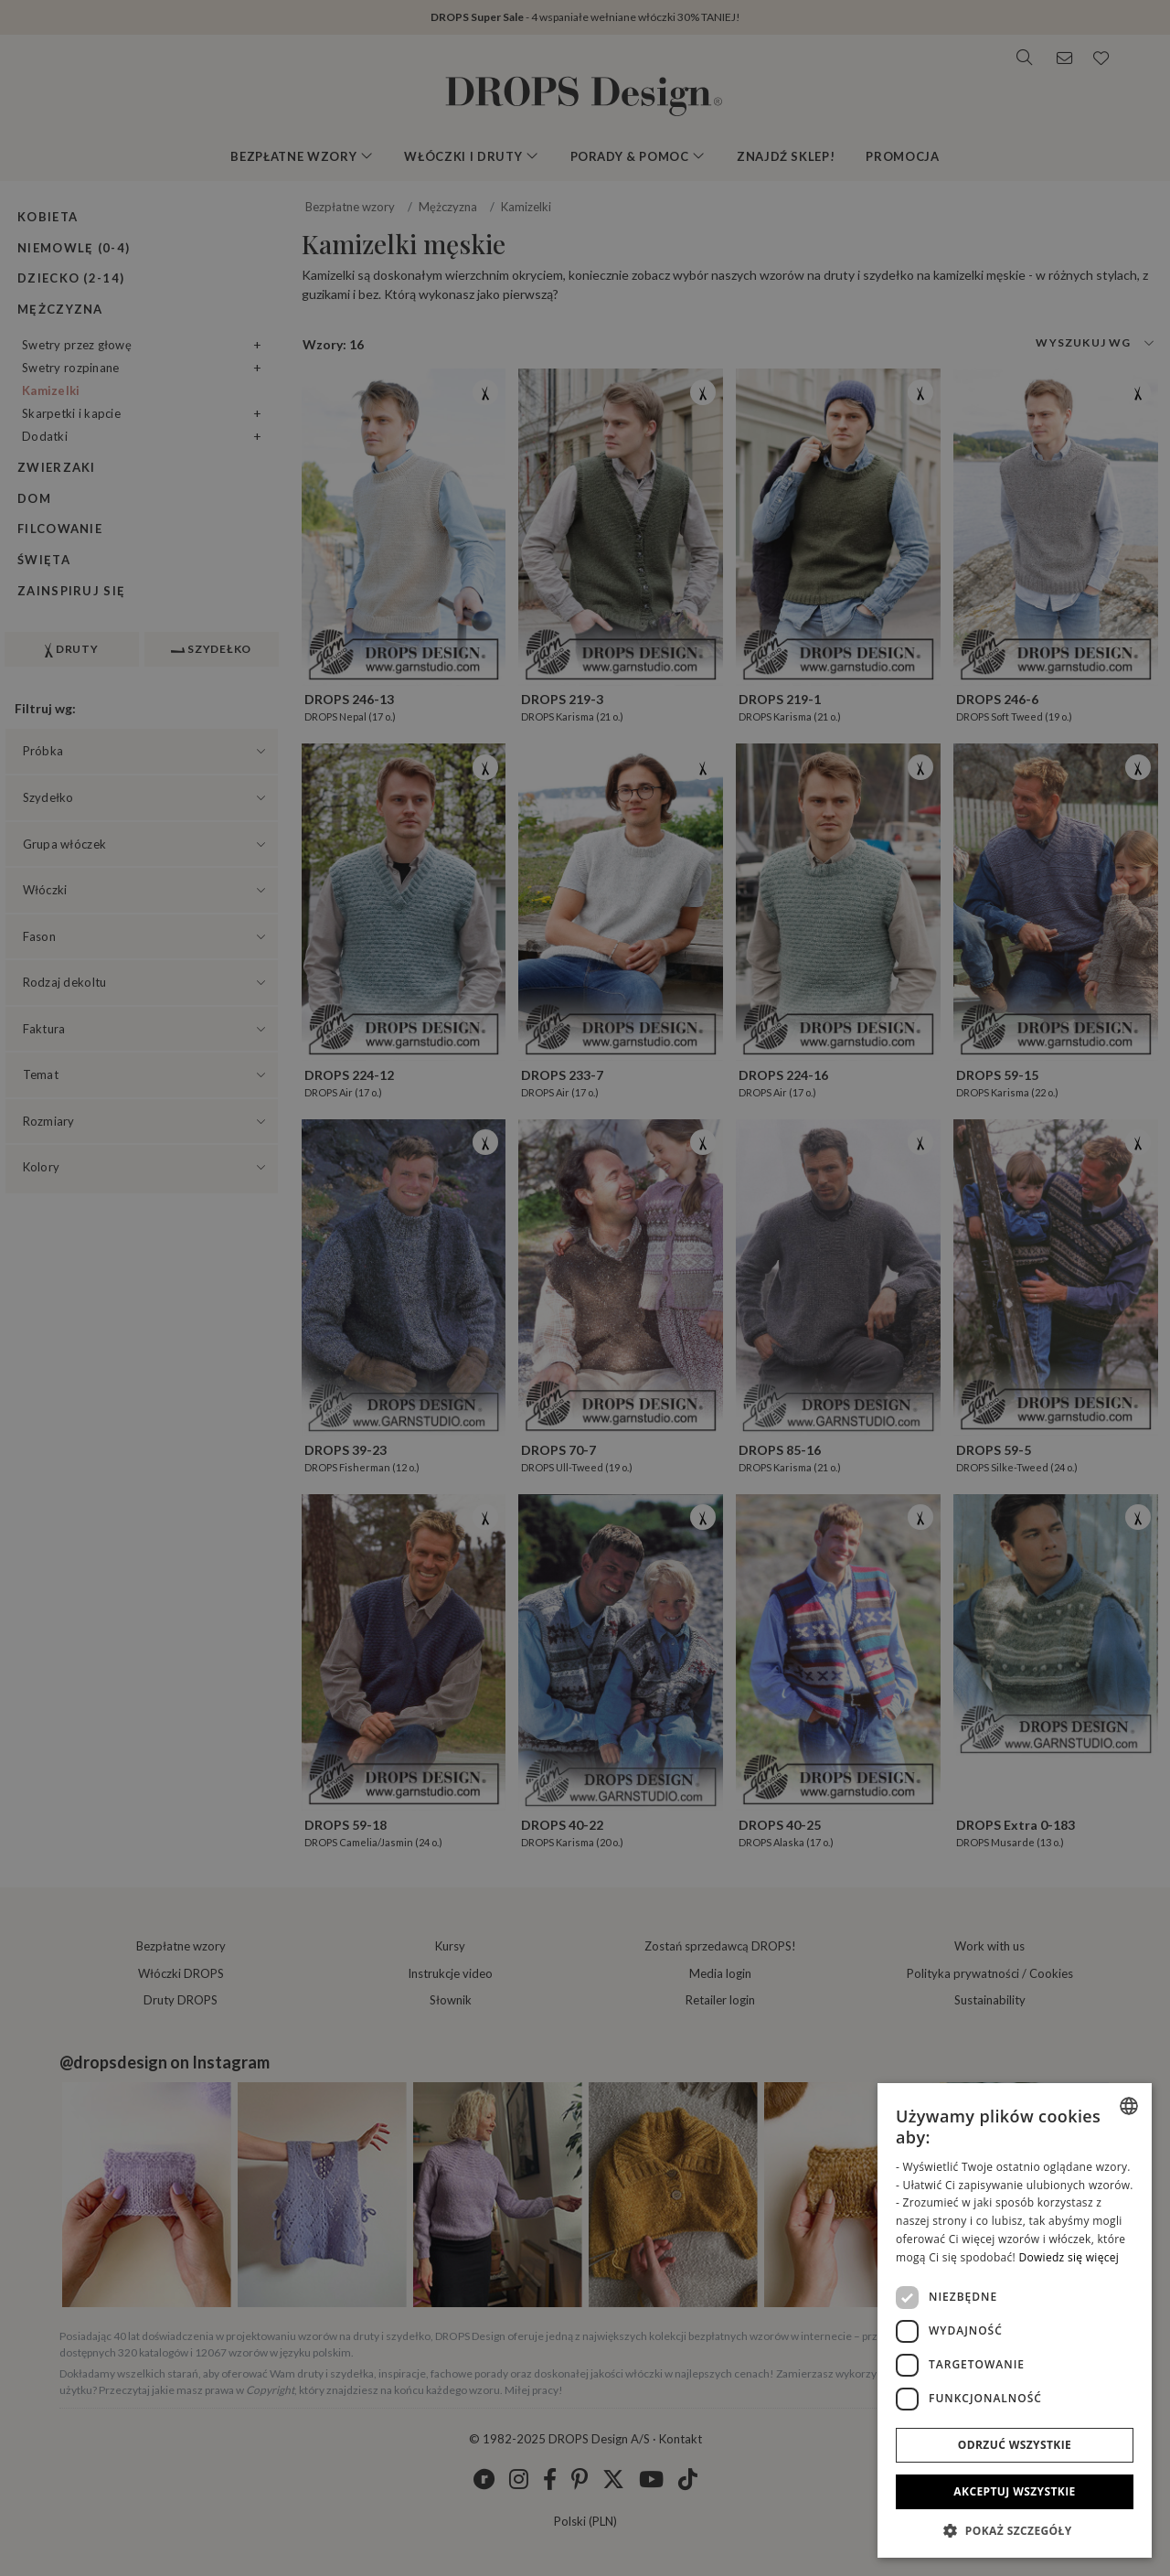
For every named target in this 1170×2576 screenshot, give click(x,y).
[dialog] (1015, 2320)
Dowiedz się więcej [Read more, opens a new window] (1068, 2257)
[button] (1014, 2530)
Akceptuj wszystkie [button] (1014, 2491)
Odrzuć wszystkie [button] (1014, 2445)
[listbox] (1129, 2106)
